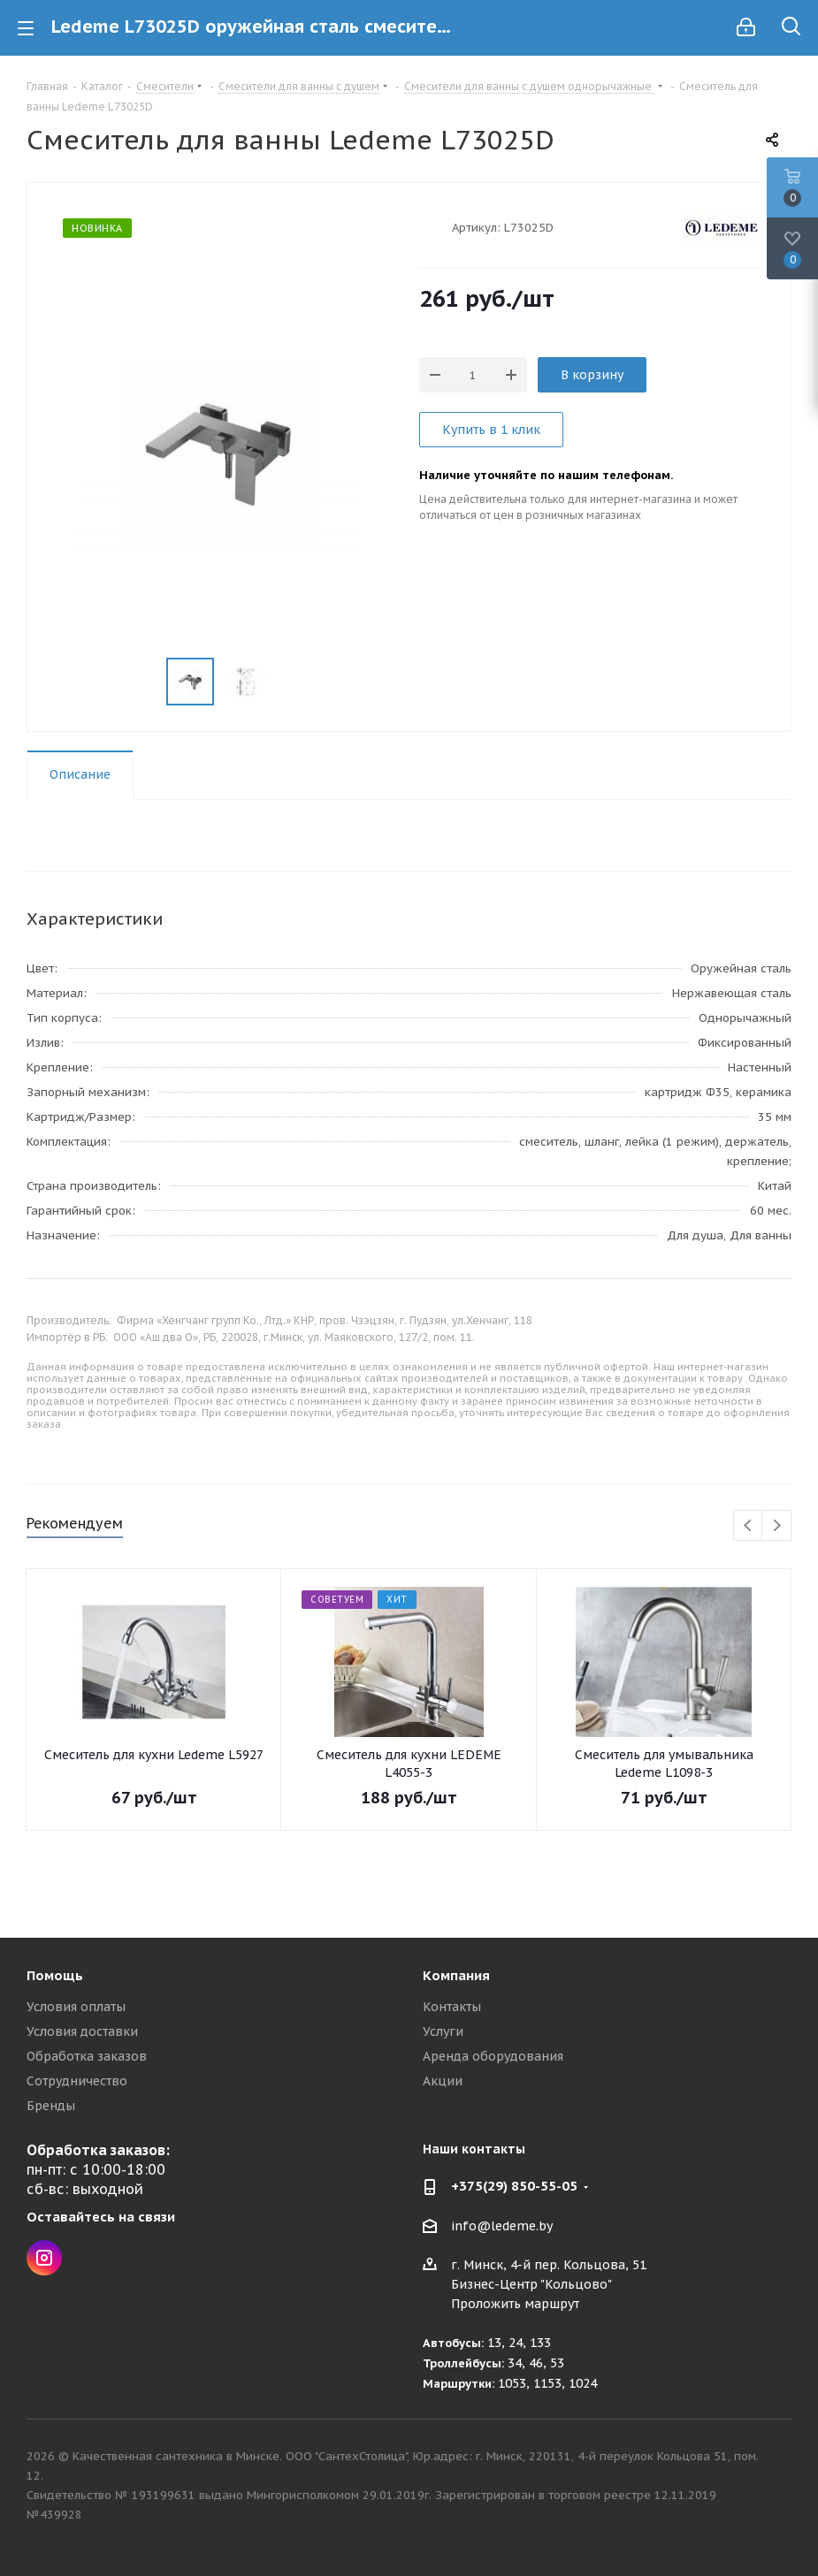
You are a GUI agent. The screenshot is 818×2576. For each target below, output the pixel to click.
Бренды (51, 2106)
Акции (443, 2081)
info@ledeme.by (502, 2226)
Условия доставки (82, 2031)
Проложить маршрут (515, 2304)
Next (776, 1526)
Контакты (452, 2007)
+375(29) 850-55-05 (514, 2185)
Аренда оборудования (493, 2056)
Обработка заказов (87, 2056)
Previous (748, 1526)
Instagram (44, 2257)
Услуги (443, 2031)
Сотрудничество (77, 2081)
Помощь (55, 1975)
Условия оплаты (76, 2007)
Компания (456, 1975)
